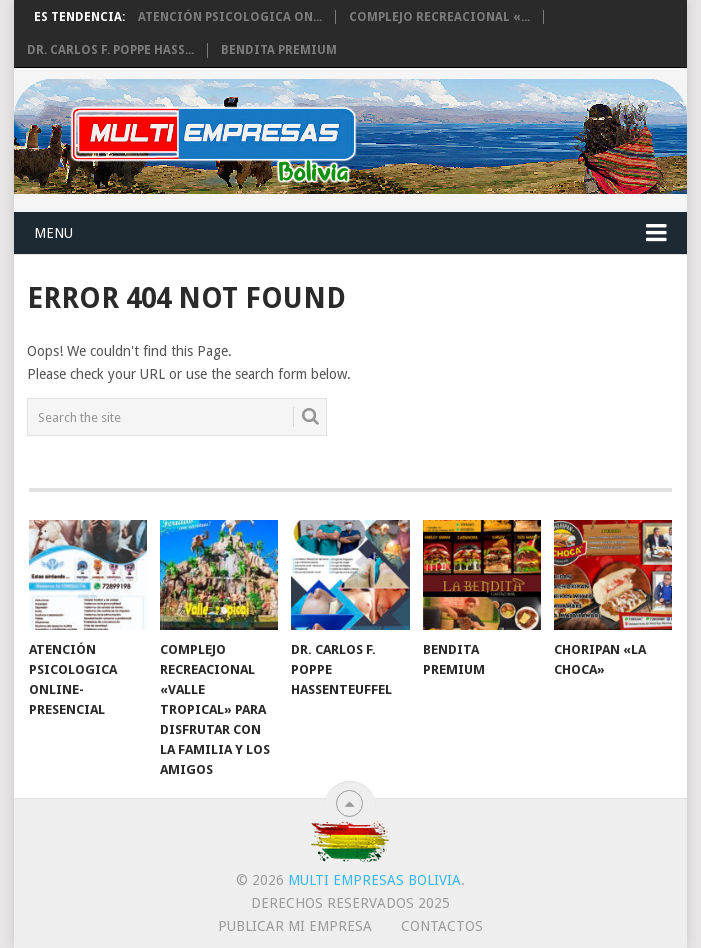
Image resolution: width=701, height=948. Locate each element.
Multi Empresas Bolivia (374, 880)
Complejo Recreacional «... (439, 17)
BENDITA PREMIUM (279, 50)
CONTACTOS (442, 926)
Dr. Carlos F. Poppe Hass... (110, 50)
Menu (53, 233)
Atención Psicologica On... (230, 17)
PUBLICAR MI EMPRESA (295, 926)
